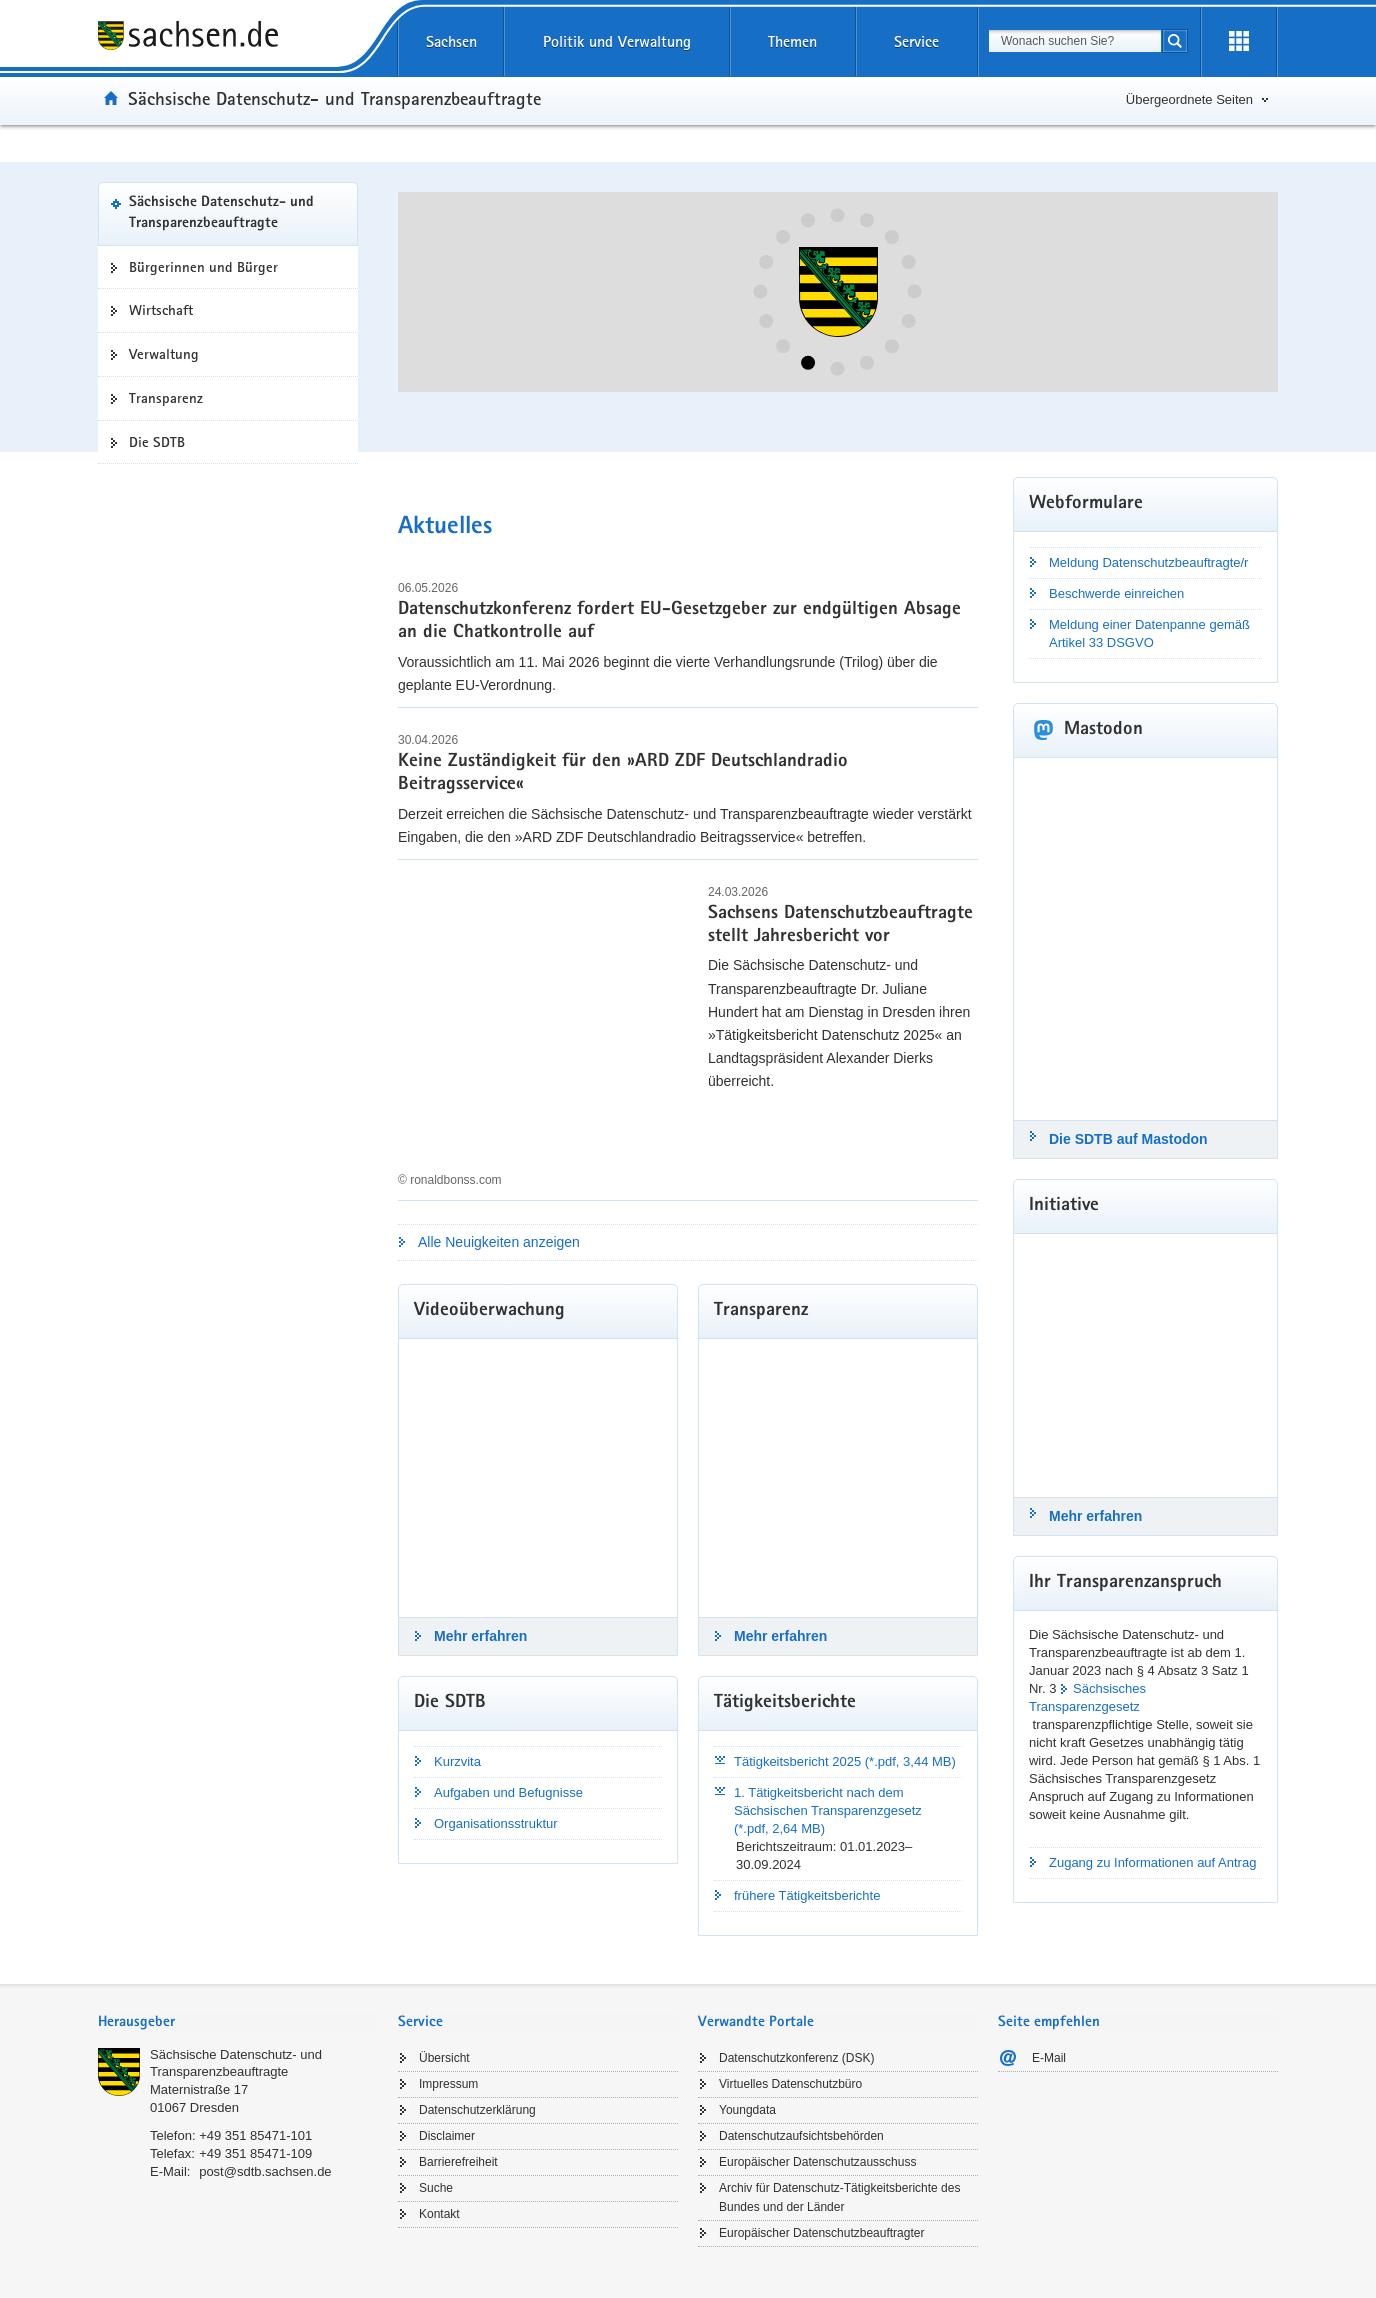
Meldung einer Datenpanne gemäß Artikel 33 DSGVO (1149, 633)
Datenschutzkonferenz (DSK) (796, 2058)
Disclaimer (447, 2136)
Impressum (448, 2084)
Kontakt (439, 2214)
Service (916, 41)
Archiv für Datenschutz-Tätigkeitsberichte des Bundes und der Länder (839, 2197)
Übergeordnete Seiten (1189, 99)
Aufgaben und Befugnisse (508, 1792)
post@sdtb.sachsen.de (265, 2171)
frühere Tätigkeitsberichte (807, 1895)
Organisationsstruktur (496, 1823)
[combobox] (1075, 41)
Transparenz (166, 398)
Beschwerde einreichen (1116, 593)
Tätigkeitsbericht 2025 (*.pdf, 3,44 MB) (845, 1761)
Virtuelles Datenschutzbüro (790, 2084)
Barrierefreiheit (458, 2162)
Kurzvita (457, 1761)
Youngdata (747, 2110)
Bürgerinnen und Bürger (203, 267)
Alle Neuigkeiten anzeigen (499, 1242)
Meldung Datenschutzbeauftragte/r (1148, 562)
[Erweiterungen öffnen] (1239, 42)
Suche (436, 2188)
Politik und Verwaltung (617, 41)
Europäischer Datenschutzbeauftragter (821, 2233)
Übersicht (444, 2058)
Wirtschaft (161, 310)
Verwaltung (164, 354)
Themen (792, 41)
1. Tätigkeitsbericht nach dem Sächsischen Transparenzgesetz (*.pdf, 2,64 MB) (828, 1810)
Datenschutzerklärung (477, 2110)
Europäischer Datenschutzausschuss (817, 2162)
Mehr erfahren (480, 1636)
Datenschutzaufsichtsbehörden (801, 2136)
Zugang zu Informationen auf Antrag (1152, 1862)
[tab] (238, 2023)
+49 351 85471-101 (255, 2135)
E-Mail (1049, 2058)
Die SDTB (157, 442)
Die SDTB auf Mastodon (1128, 1139)
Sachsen (451, 41)
